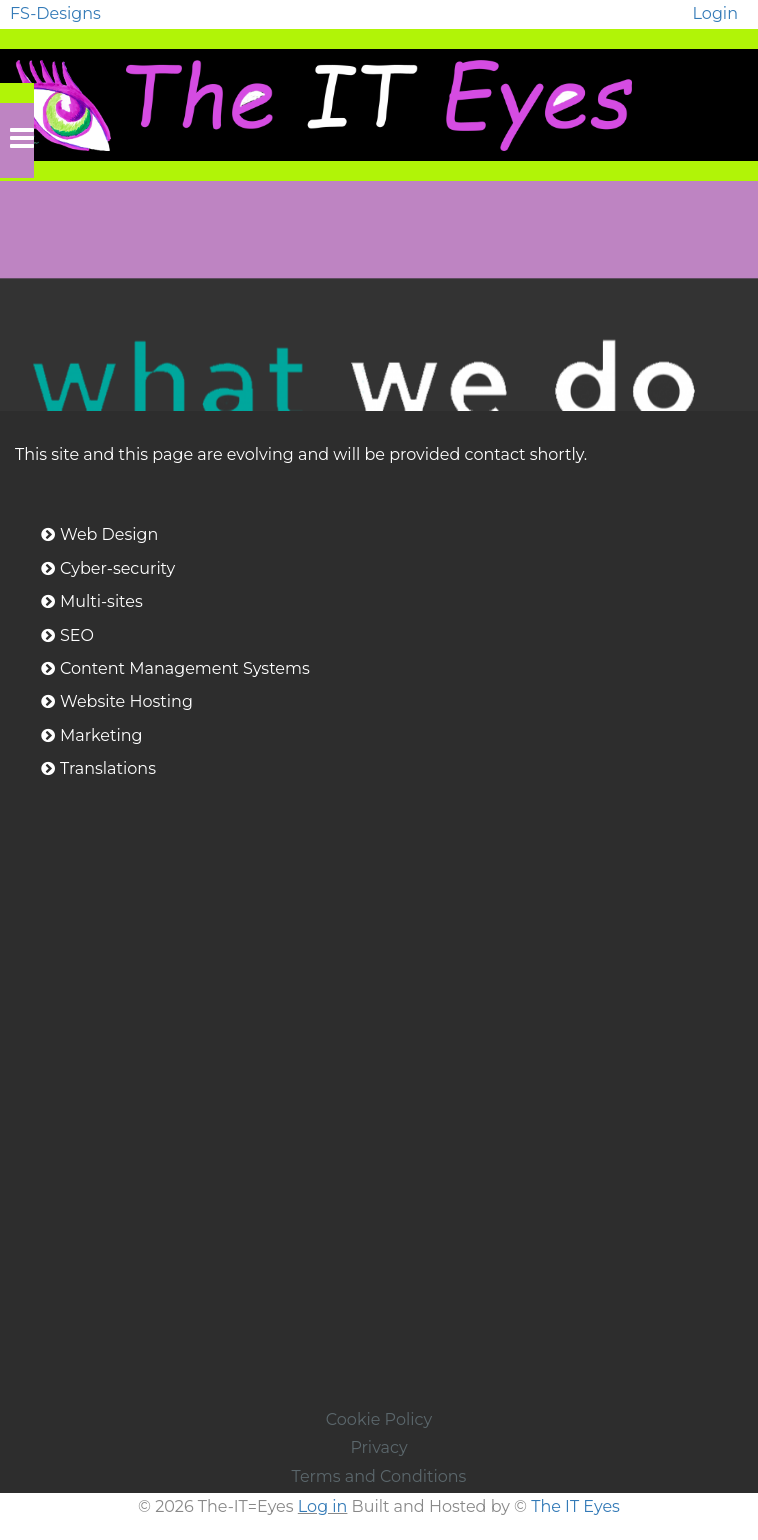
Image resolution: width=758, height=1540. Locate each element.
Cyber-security (117, 568)
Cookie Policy (379, 1419)
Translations (108, 768)
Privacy (378, 1447)
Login (715, 13)
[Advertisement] (379, 1266)
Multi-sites (101, 601)
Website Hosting (126, 701)
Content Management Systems (185, 668)
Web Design (109, 534)
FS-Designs (55, 13)
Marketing (101, 735)
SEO (77, 635)
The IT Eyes (575, 1506)
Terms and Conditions (379, 1476)
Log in (323, 1506)
